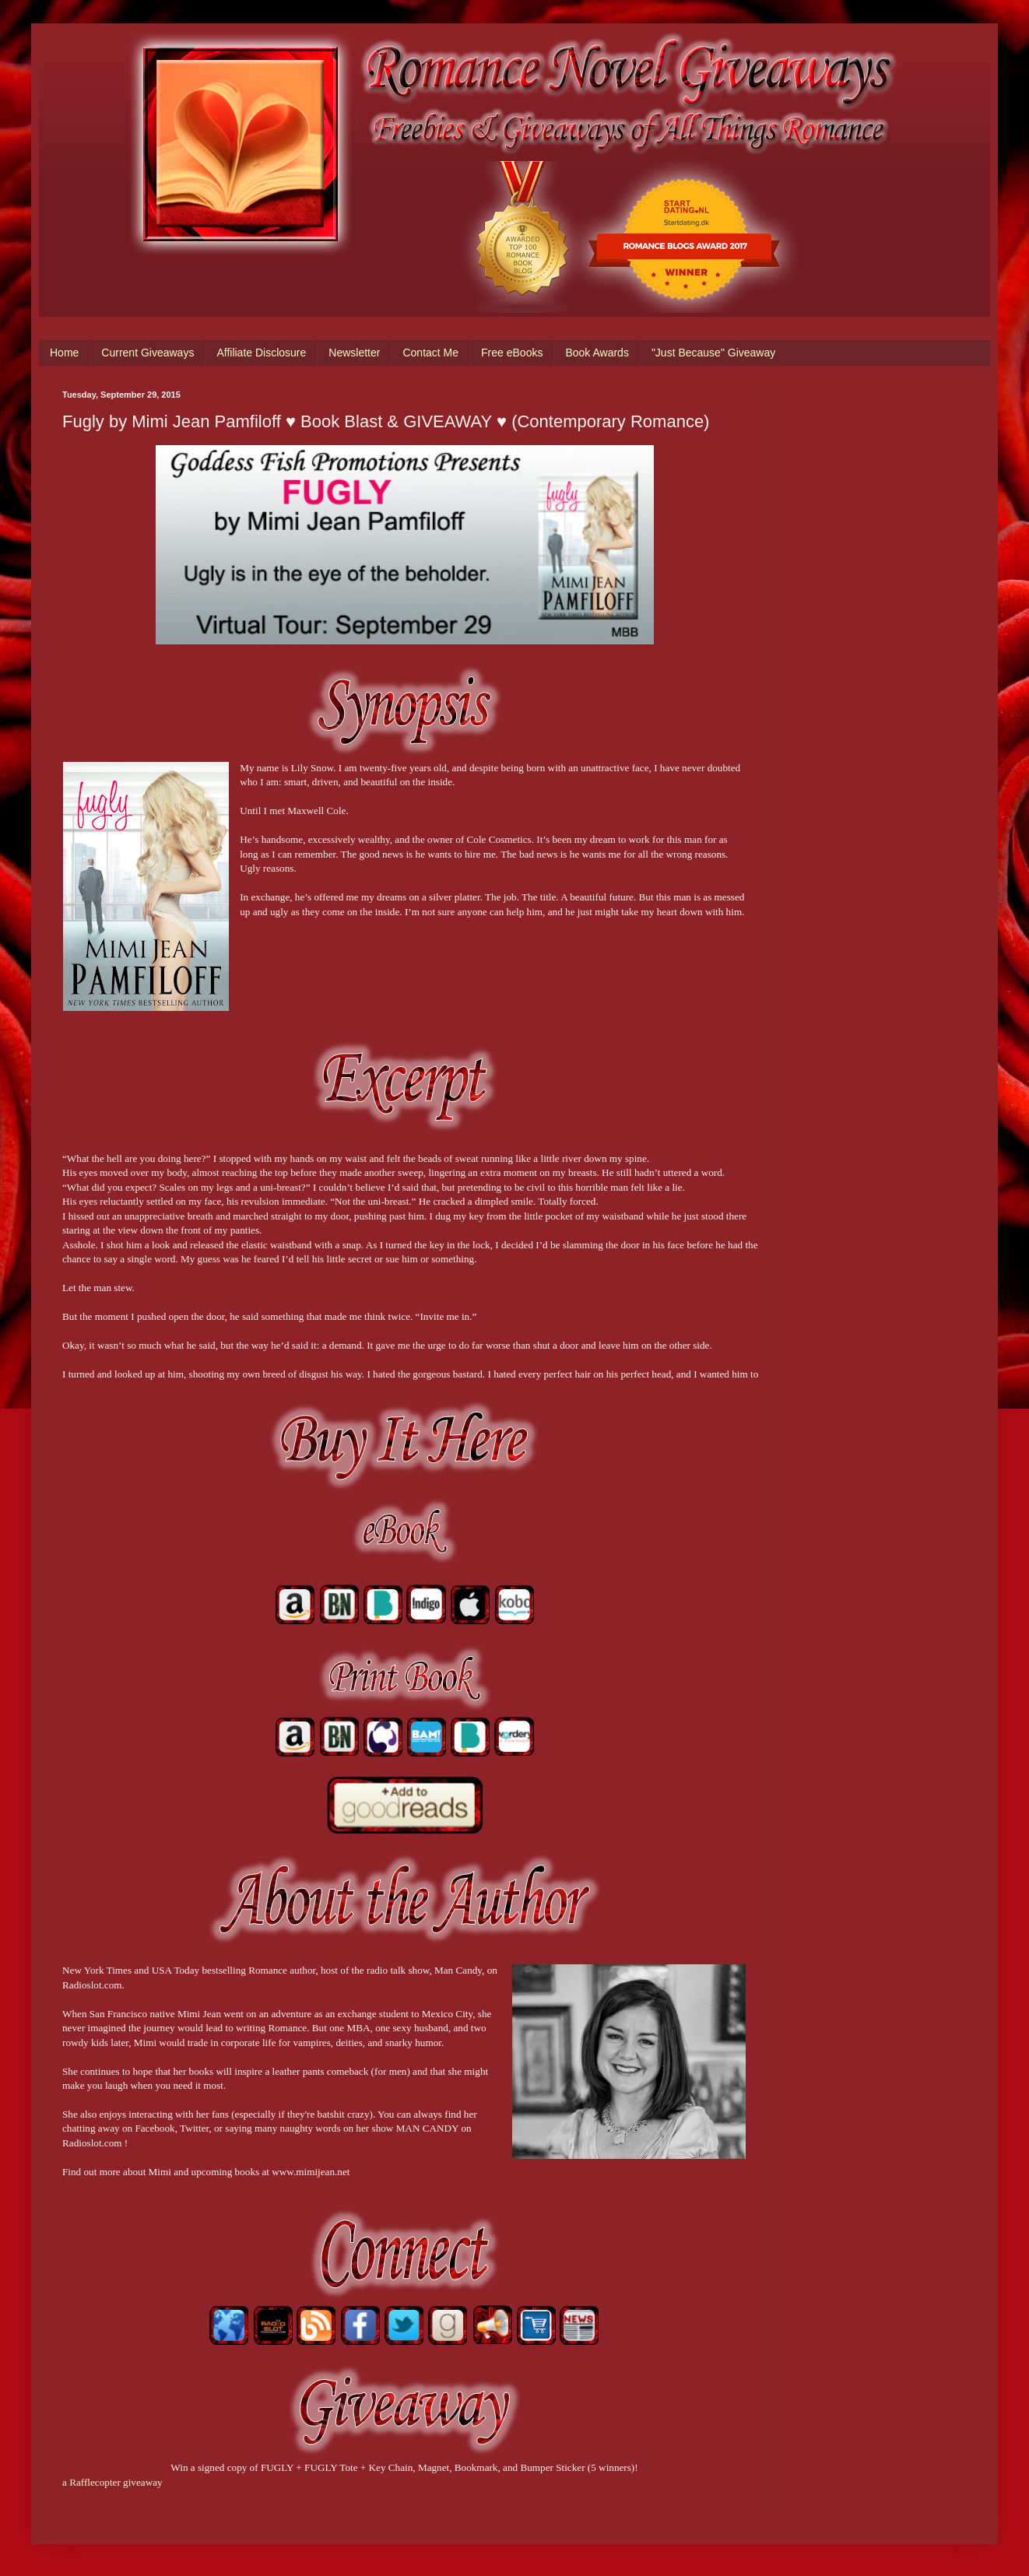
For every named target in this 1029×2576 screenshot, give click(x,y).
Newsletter (354, 352)
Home (64, 352)
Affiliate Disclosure (261, 352)
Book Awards (596, 352)
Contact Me (430, 352)
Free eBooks (512, 352)
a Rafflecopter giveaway (112, 2482)
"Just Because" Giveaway (713, 352)
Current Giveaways (147, 352)
